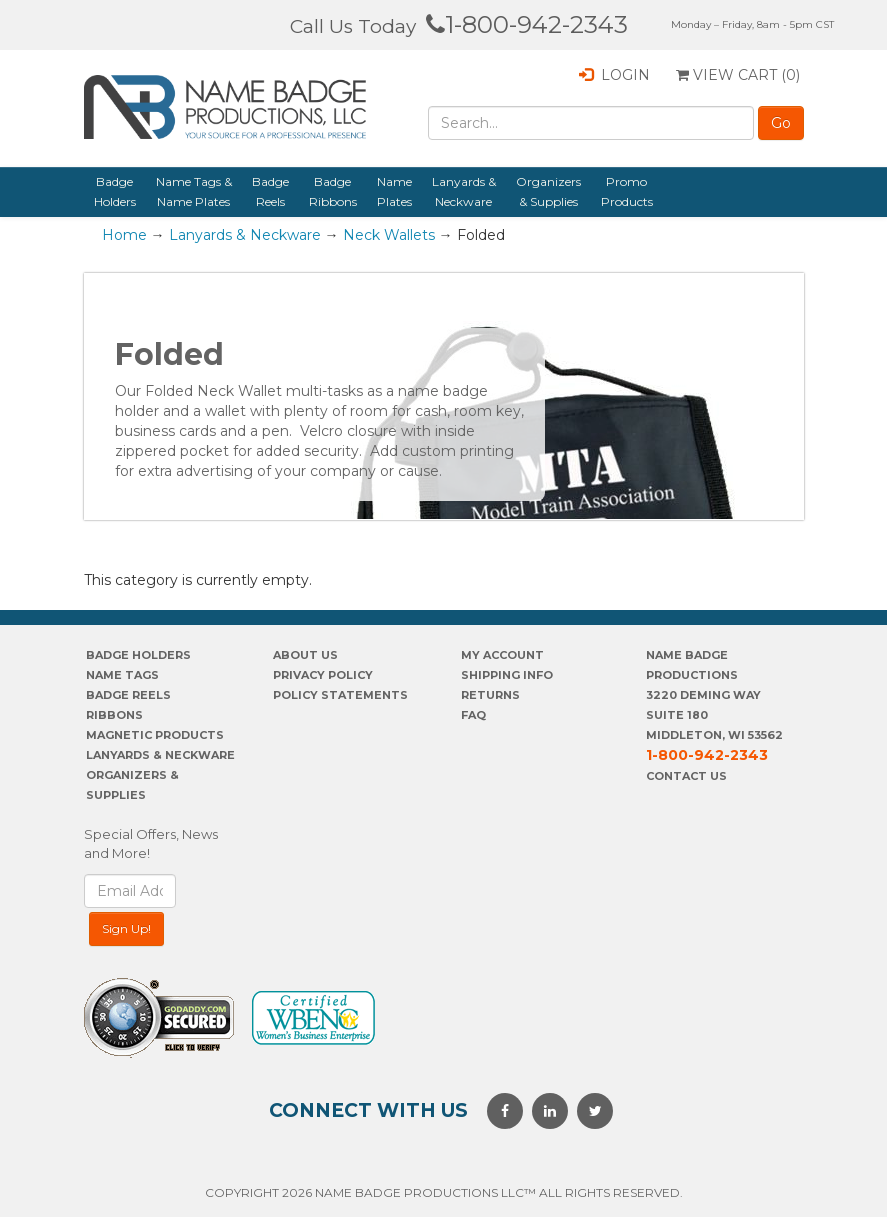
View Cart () (738, 75)
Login (614, 75)
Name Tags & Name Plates (194, 191)
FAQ (473, 715)
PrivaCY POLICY (323, 675)
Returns (490, 695)
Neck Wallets (389, 235)
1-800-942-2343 (527, 24)
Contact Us (686, 776)
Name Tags (122, 675)
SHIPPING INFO (507, 675)
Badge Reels (270, 191)
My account (502, 655)
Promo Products (627, 191)
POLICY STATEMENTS (340, 695)
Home (124, 235)
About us (305, 655)
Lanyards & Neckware (464, 191)
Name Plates (394, 191)
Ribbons (114, 715)
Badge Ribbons (333, 191)
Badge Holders (115, 191)
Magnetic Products (155, 735)
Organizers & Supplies (548, 191)
